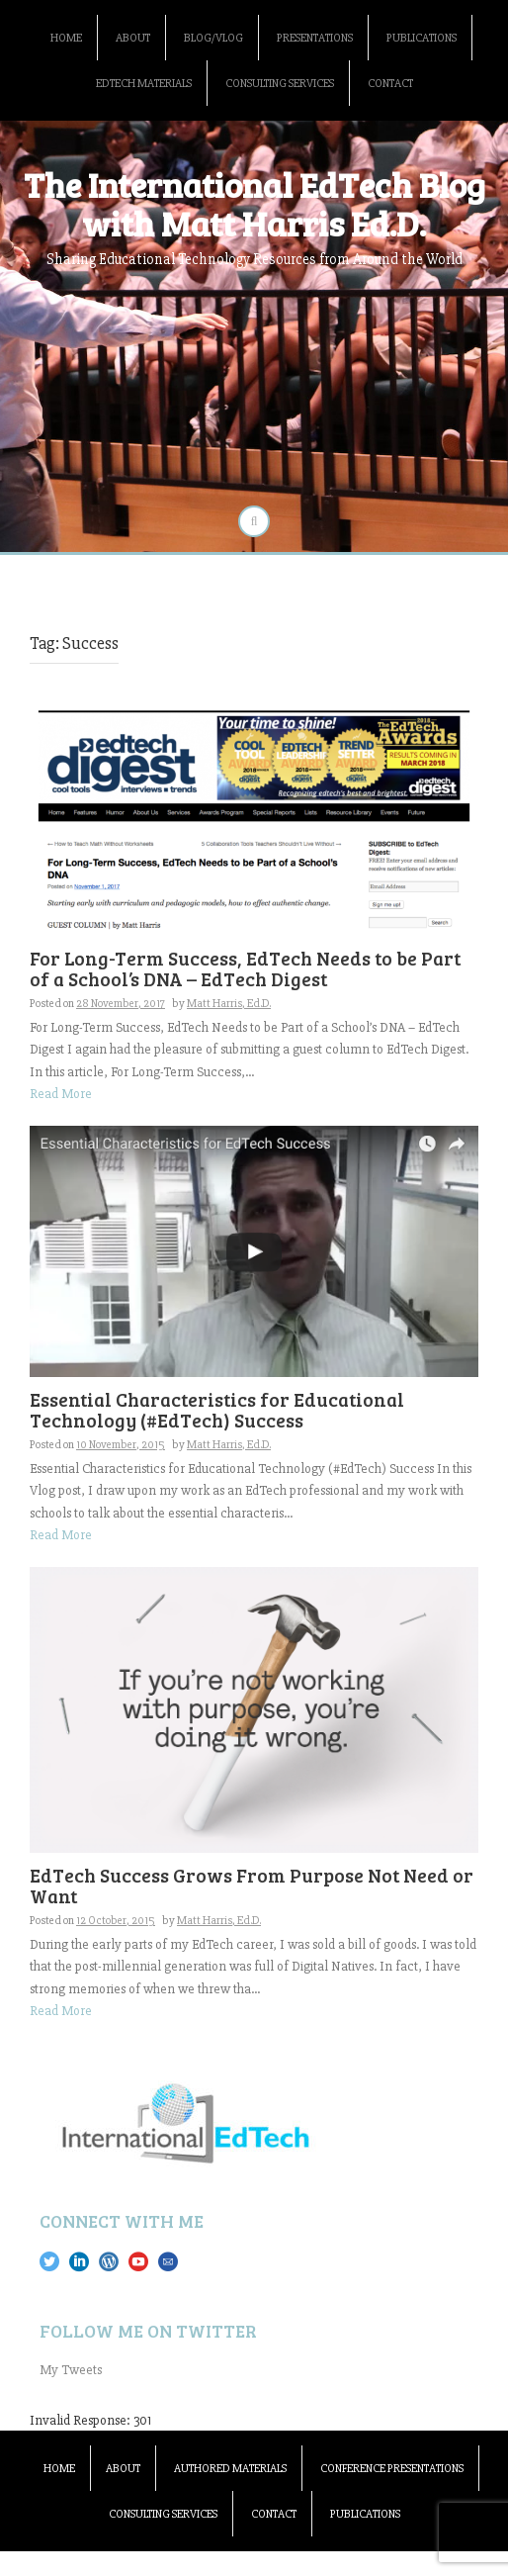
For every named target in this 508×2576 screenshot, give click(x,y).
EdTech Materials (144, 83)
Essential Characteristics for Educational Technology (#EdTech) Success (217, 1409)
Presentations (315, 38)
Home (66, 38)
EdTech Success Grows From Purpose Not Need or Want (251, 1885)
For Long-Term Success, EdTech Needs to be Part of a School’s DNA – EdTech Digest (245, 968)
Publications (421, 38)
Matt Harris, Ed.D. (229, 1003)
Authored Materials (230, 2468)
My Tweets (71, 2369)
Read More (61, 1093)
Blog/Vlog (213, 38)
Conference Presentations (392, 2468)
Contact (390, 83)
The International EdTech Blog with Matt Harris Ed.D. (254, 203)
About (133, 38)
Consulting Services (279, 83)
